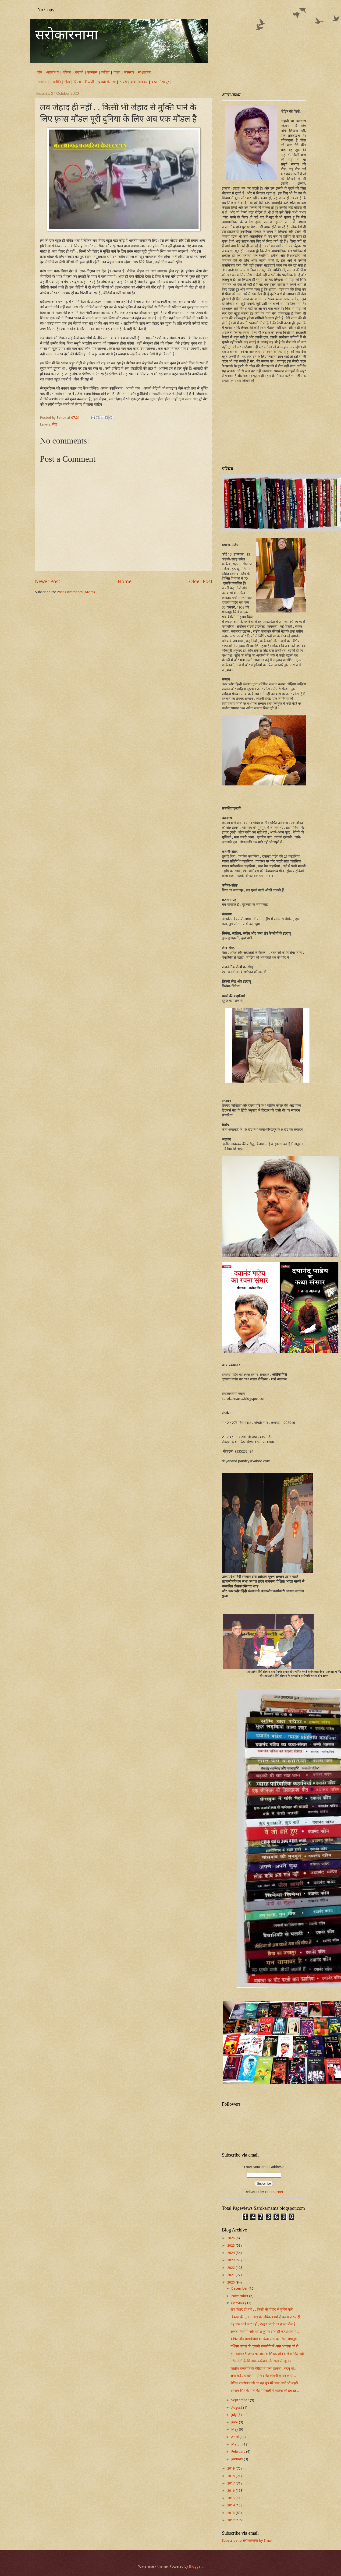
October (238, 2303)
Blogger (195, 2566)
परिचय (67, 72)
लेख (67, 82)
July (234, 2415)
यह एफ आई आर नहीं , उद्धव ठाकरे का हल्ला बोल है (263, 2324)
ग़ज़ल (117, 72)
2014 (231, 2505)
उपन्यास (92, 72)
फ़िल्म (77, 82)
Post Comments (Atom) (76, 592)
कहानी (79, 72)
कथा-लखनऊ (139, 82)
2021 (231, 2275)
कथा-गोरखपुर (160, 82)
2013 (231, 2513)
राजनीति (55, 82)
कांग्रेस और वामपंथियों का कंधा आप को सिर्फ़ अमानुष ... (266, 2339)
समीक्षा (41, 82)
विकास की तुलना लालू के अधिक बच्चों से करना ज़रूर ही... (267, 2317)
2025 (231, 2245)
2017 (231, 2483)
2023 (231, 2260)
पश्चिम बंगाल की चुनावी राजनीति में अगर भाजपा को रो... (266, 2346)
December (240, 2288)
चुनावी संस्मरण (107, 82)
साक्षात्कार (144, 72)
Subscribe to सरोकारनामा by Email (247, 2540)
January (237, 2459)
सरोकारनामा (66, 34)
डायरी (123, 82)
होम (39, 72)
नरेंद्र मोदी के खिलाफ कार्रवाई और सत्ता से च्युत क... (263, 2361)
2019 (231, 2468)
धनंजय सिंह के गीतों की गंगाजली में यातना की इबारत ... (265, 2391)
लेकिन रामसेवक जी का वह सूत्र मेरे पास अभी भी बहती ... (266, 2383)
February (238, 2451)
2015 (231, 2498)
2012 (231, 2520)
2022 (231, 2268)
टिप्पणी (89, 82)
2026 (231, 2238)
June (235, 2422)
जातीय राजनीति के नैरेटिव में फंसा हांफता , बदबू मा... (264, 2368)
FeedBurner (274, 2192)
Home (124, 581)
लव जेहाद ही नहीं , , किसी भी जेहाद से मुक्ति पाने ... (263, 2309)
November (240, 2296)
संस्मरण (129, 72)
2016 (231, 2490)
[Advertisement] (257, 428)
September (240, 2400)
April (235, 2437)
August (237, 2407)
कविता (105, 72)
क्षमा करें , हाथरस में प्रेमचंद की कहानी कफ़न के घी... (263, 2376)
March (236, 2444)
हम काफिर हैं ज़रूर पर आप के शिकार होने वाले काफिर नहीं (267, 2354)
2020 (231, 2282)
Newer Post (47, 581)
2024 (231, 2253)
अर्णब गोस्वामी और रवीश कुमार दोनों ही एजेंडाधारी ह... (265, 2332)
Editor (62, 417)
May (235, 2429)
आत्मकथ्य (52, 72)
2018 (231, 2476)
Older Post (201, 581)
